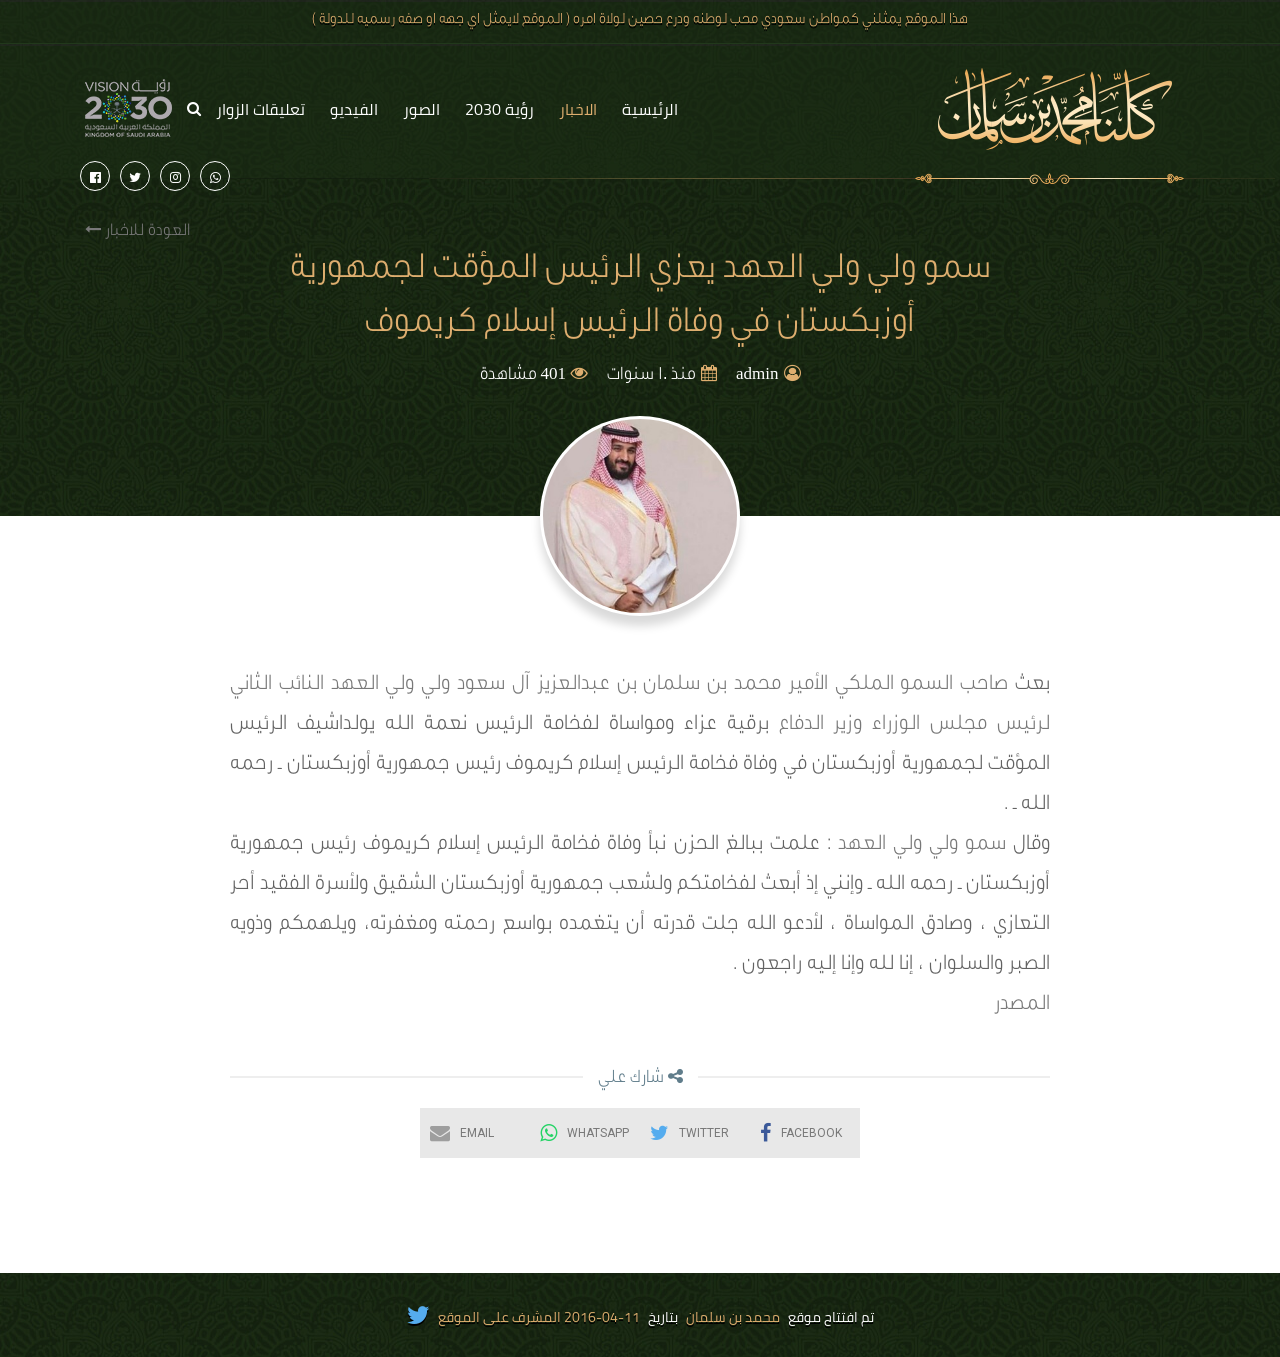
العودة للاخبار (137, 230)
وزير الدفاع (821, 726)
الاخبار (578, 109)
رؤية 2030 (499, 109)
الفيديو (354, 109)
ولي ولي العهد (391, 686)
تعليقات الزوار (260, 109)
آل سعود (493, 686)
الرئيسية (650, 109)
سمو (985, 846)
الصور (421, 109)
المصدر (1022, 1006)
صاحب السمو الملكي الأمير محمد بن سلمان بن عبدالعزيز (773, 686)
